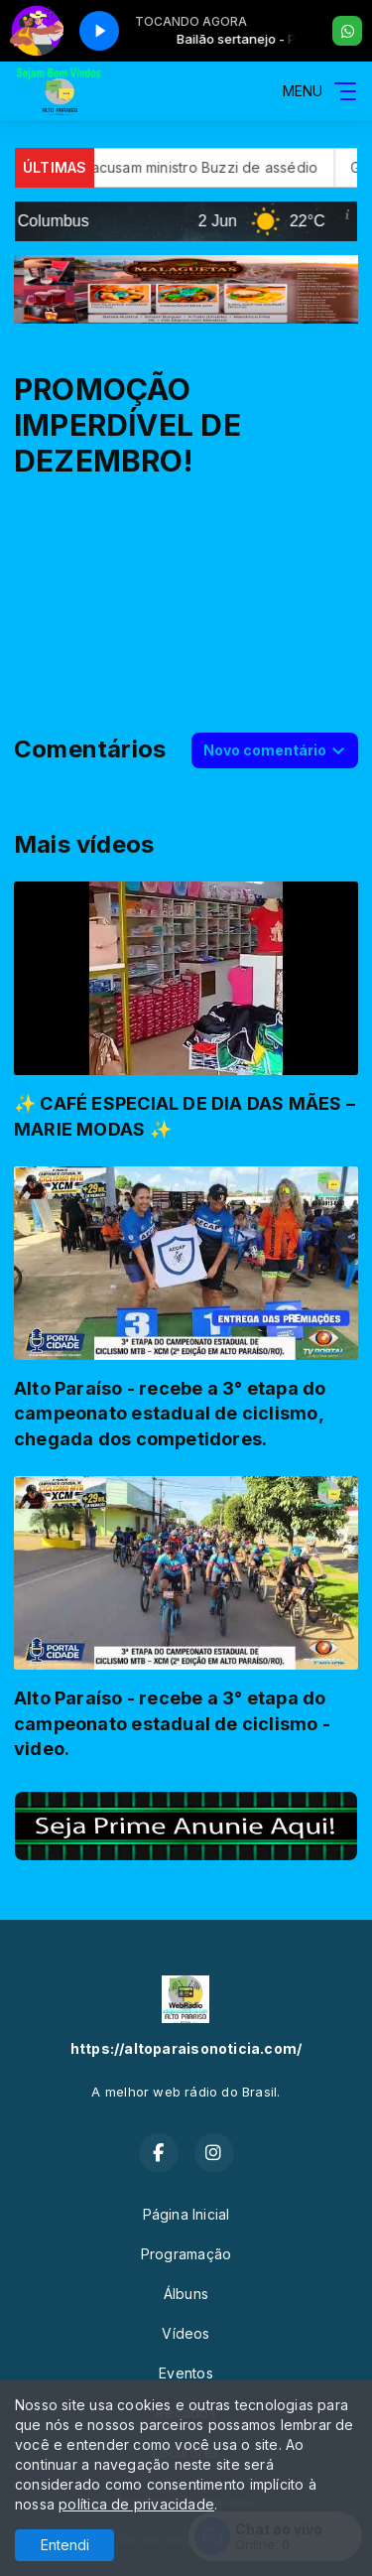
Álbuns (186, 2293)
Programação (186, 2253)
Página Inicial (186, 2214)
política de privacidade (136, 2504)
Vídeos (185, 2333)
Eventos (185, 2373)
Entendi (65, 2544)
